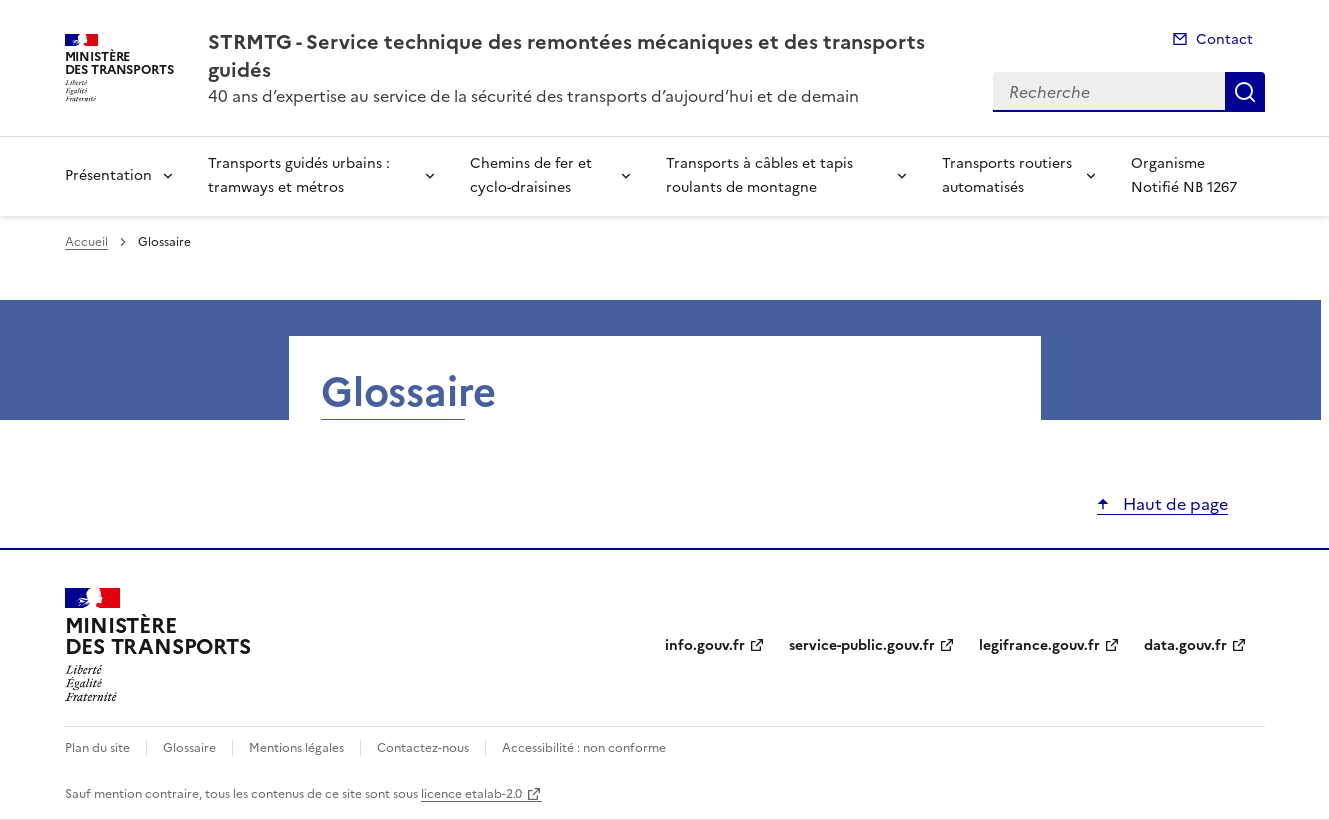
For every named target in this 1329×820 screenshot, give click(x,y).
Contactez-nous (423, 748)
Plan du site (97, 748)
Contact (1224, 39)
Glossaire (189, 748)
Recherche (1245, 92)
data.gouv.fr (1185, 645)
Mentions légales (296, 748)
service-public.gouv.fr (862, 645)
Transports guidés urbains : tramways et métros (299, 175)
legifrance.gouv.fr (1039, 645)
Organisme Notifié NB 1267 (1184, 175)
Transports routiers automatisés (1007, 175)
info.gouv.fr (705, 645)
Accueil (86, 242)
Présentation (108, 175)
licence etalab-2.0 (471, 794)
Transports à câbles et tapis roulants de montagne (759, 175)
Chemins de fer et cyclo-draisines (531, 175)
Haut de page (1173, 504)
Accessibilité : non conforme (584, 748)
